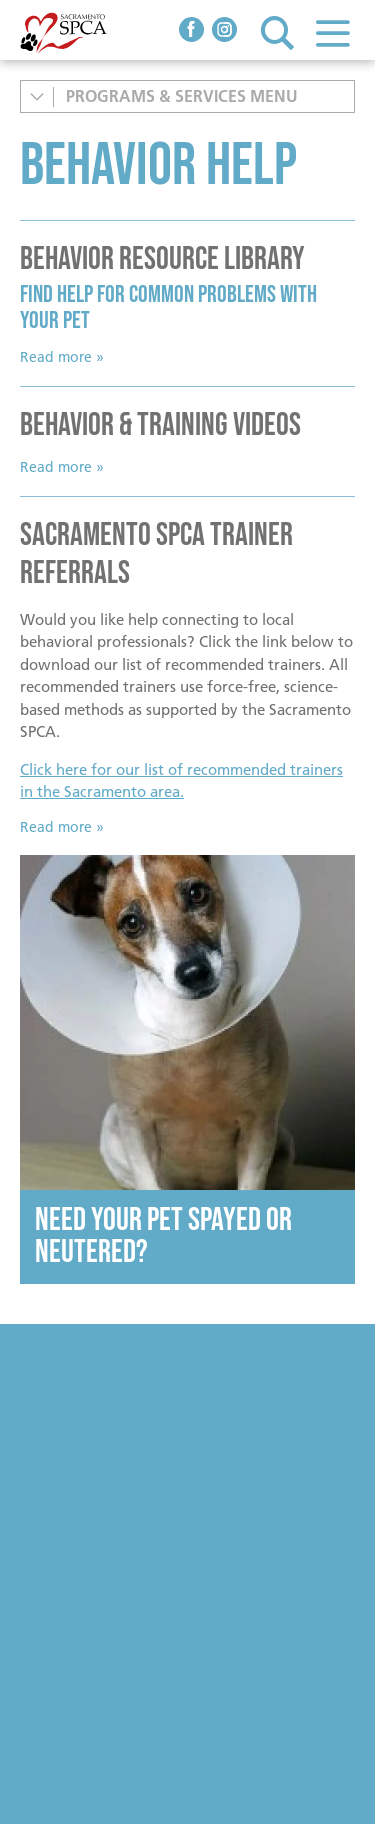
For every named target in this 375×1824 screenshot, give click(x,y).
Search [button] (277, 32)
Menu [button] (332, 32)
